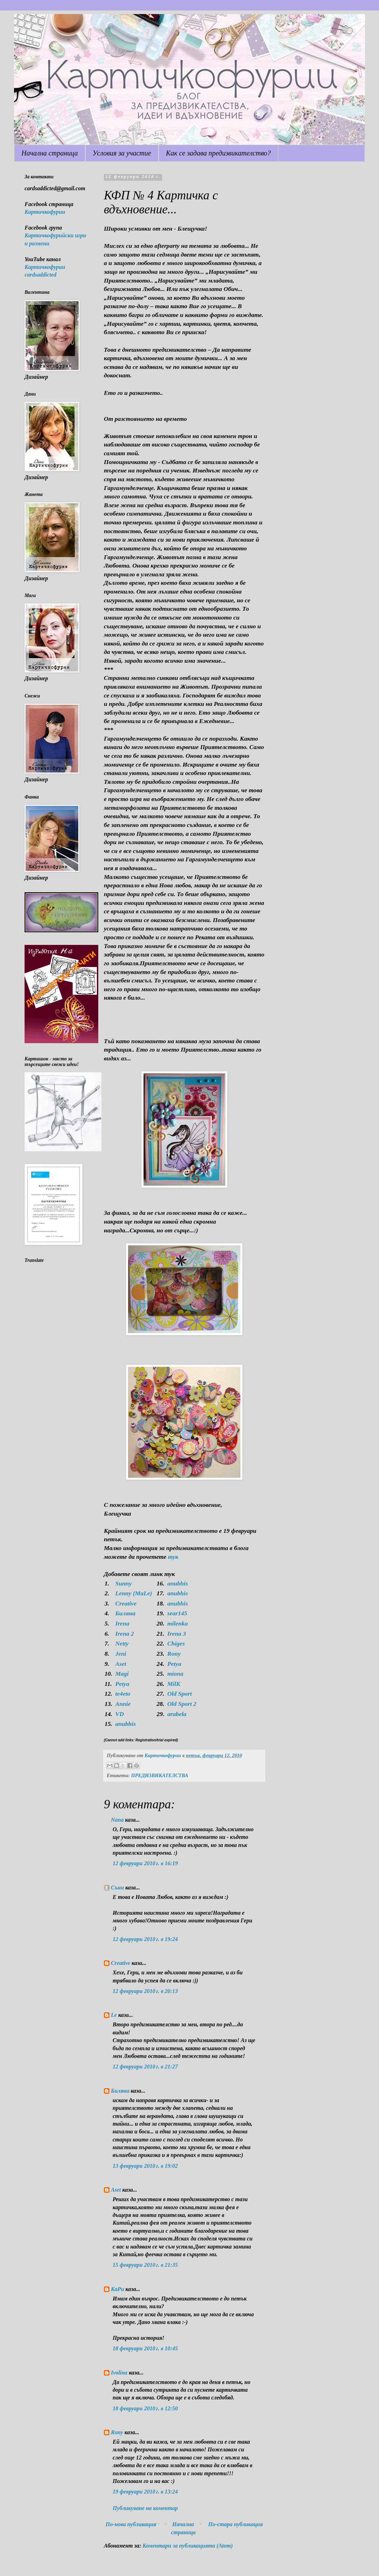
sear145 (177, 1613)
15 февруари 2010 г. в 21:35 (145, 2265)
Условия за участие (122, 153)
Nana (117, 1820)
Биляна (125, 1613)
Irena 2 (124, 1633)
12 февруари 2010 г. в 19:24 (145, 1939)
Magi (121, 1673)
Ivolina (119, 2373)
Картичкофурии (45, 212)
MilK (173, 1683)
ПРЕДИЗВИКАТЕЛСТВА (159, 1775)
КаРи (117, 2289)
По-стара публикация (235, 2524)
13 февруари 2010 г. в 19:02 (145, 2166)
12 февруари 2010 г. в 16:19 (145, 1863)
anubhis (177, 1583)
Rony (174, 1653)
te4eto (122, 1693)
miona (175, 1673)
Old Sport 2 (182, 1703)
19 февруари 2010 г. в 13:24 (145, 2492)
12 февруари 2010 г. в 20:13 (145, 1991)
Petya (174, 1663)
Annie (123, 1703)
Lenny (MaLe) (133, 1593)
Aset (120, 1663)
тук (173, 1556)
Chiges (176, 1643)
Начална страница (49, 153)
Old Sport (179, 1693)
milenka (177, 1623)
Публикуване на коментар (145, 2508)
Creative (126, 1603)
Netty (121, 1643)
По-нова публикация (131, 2524)
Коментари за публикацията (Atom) (187, 2546)
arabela (177, 1713)
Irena (122, 1623)
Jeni (120, 1653)
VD (119, 1713)
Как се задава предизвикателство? (218, 153)
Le (114, 2015)
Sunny (123, 1583)
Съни (117, 1887)
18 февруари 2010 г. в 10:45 (145, 2348)
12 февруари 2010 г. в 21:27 (145, 2067)
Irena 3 (176, 1633)
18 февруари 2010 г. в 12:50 (145, 2408)
